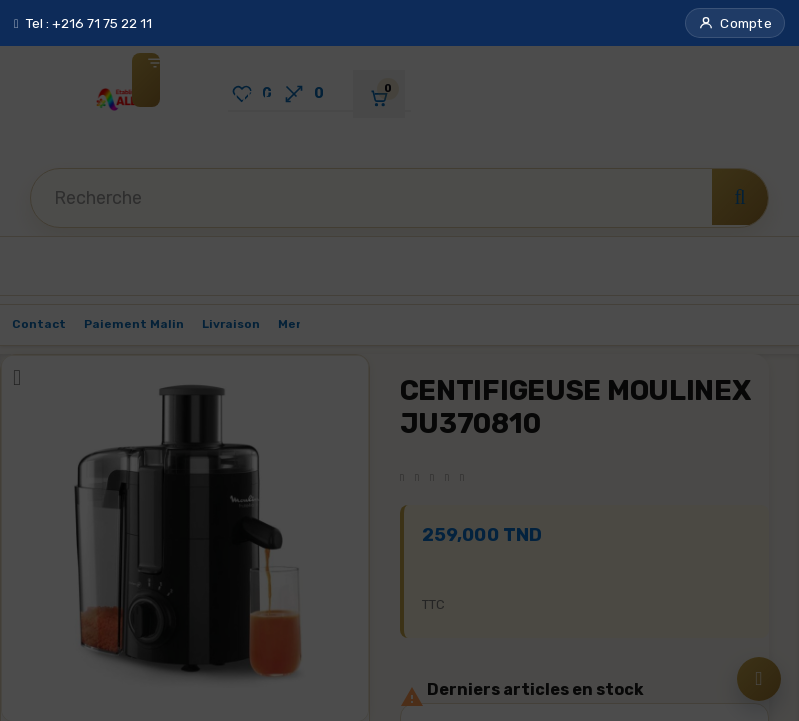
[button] (735, 23)
